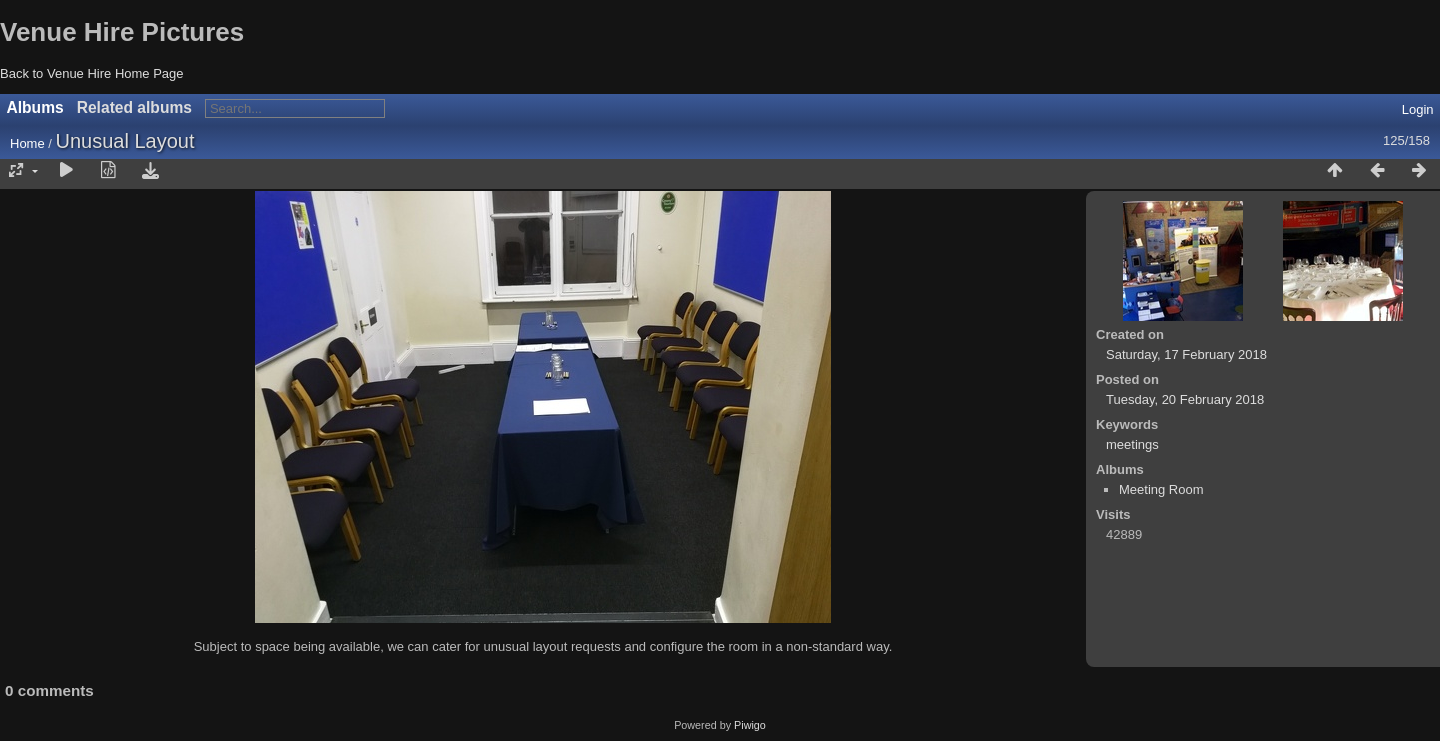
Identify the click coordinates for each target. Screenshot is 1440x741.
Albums (35, 107)
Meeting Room (1161, 489)
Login (1418, 109)
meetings (1132, 444)
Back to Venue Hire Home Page (92, 73)
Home (27, 143)
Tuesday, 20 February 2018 (1185, 399)
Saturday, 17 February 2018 (1186, 354)
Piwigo (750, 725)
